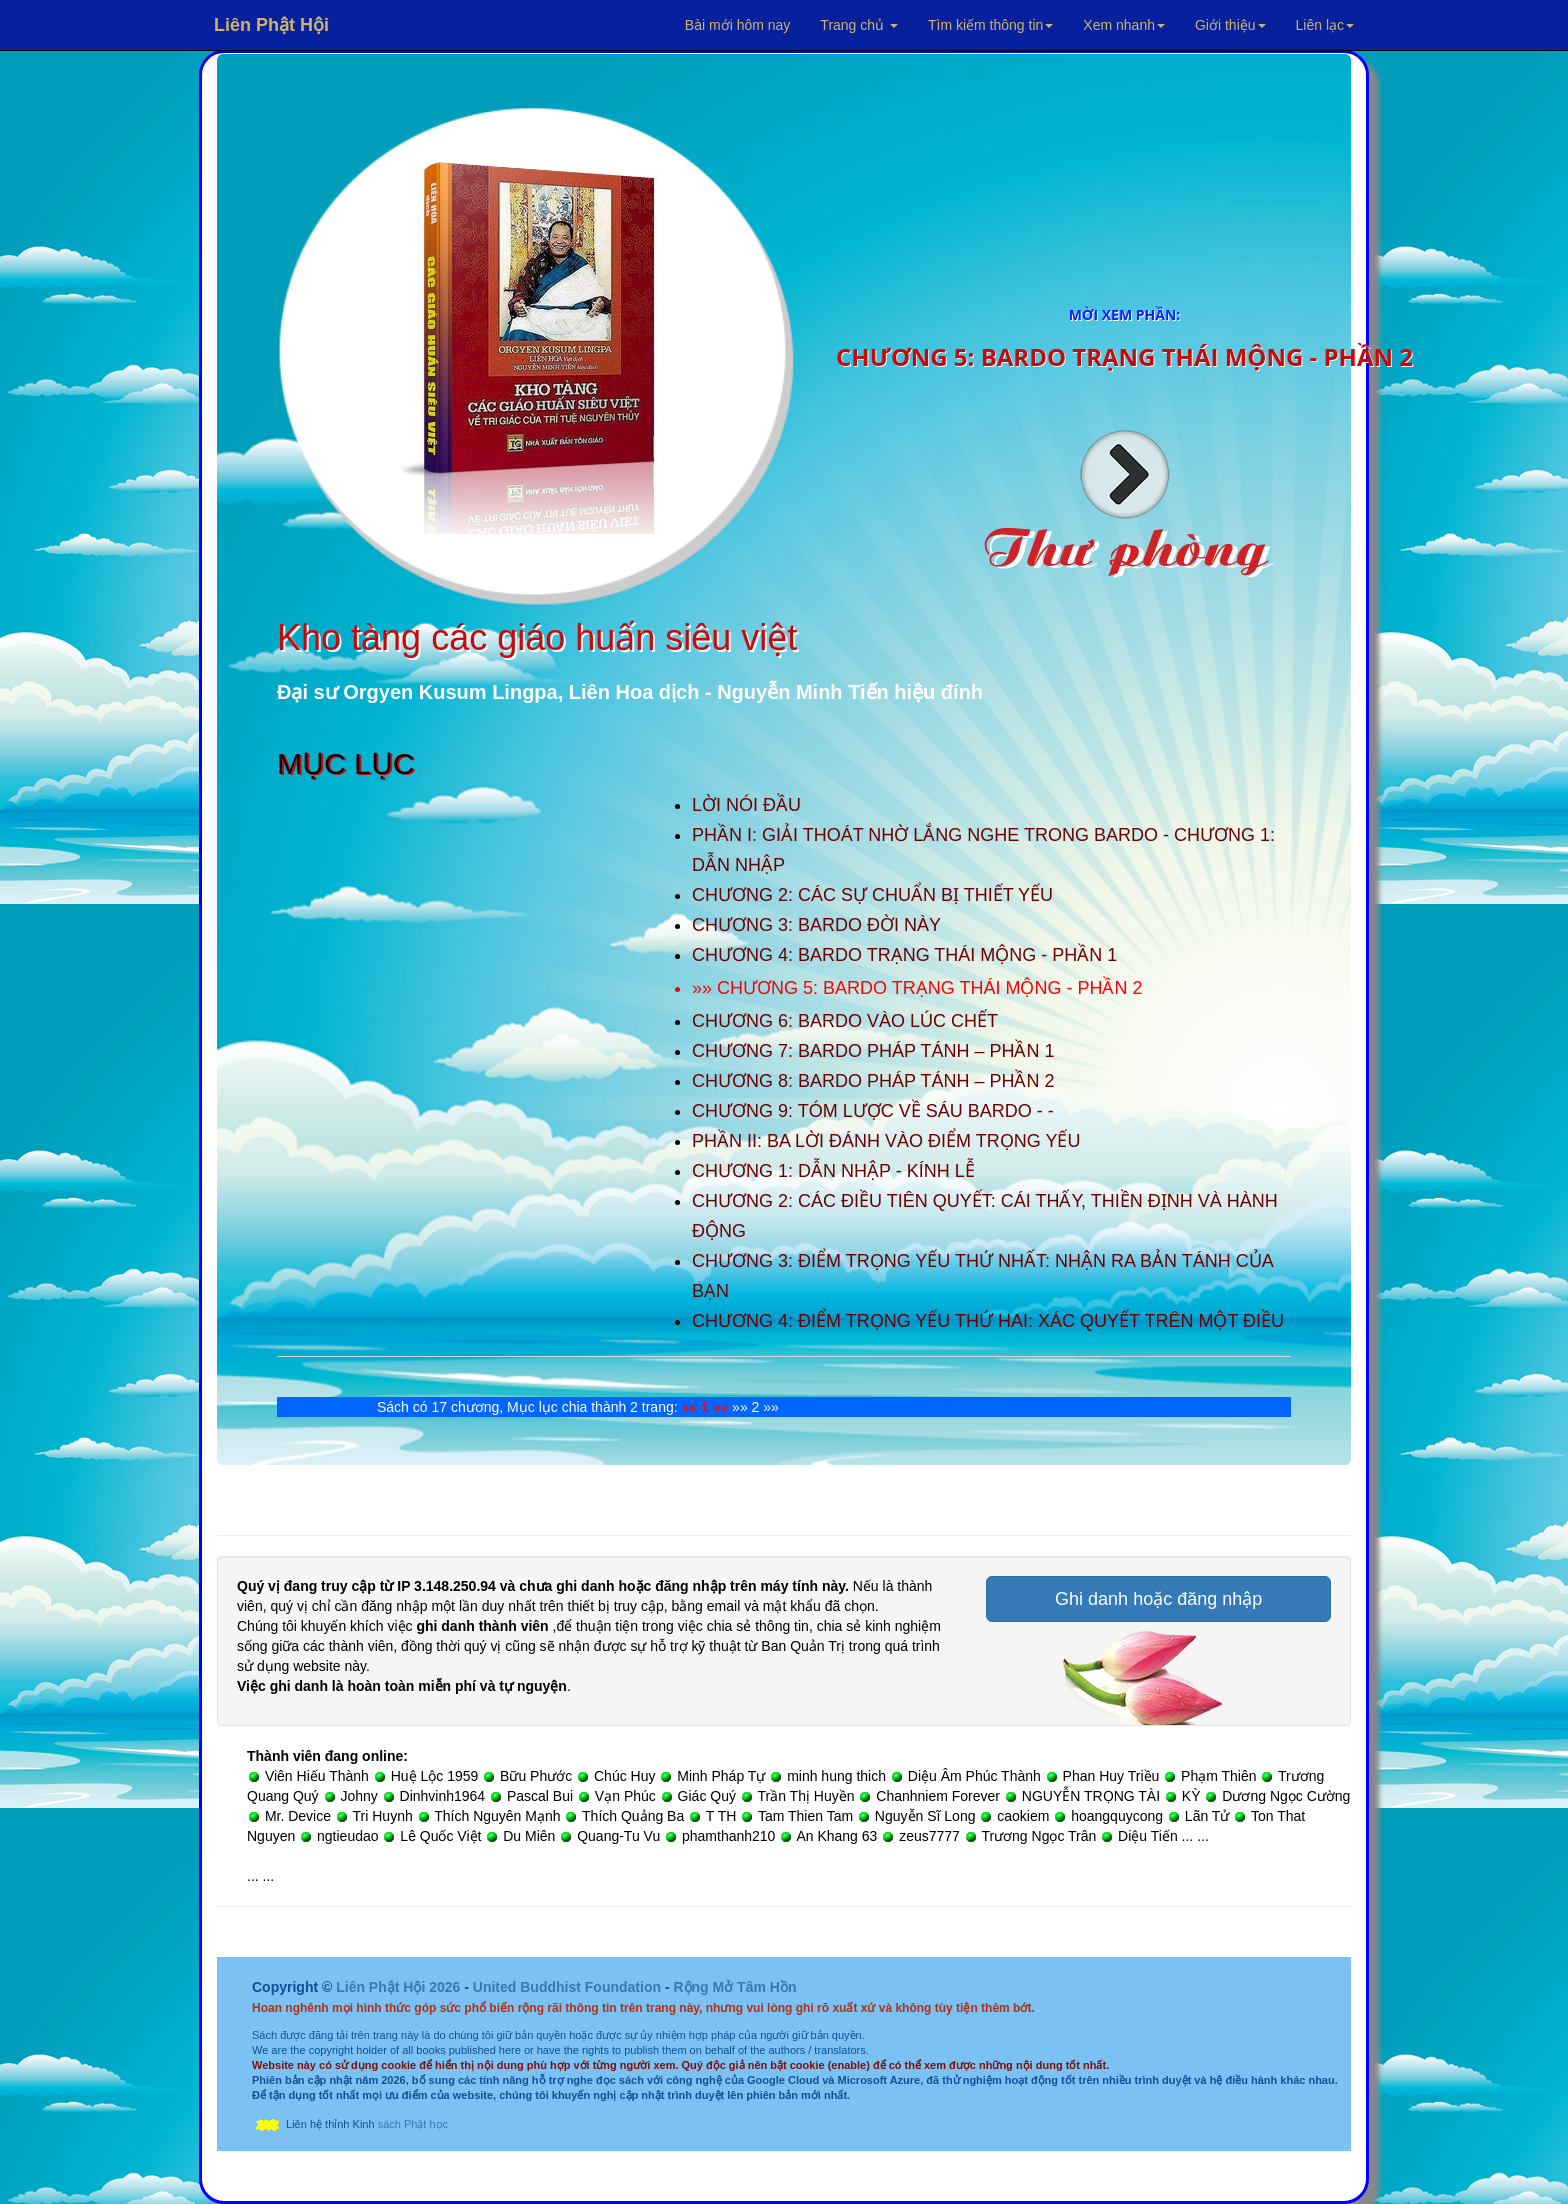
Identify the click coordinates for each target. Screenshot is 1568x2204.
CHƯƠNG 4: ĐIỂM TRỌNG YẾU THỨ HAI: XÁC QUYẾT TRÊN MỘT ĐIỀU (988, 1321)
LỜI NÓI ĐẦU (746, 805)
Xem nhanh (1124, 25)
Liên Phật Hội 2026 (400, 1987)
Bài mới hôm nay (737, 25)
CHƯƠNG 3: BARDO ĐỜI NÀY (816, 925)
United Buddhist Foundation (567, 1987)
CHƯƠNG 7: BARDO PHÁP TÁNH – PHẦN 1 (873, 1051)
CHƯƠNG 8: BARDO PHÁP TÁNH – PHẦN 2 (873, 1081)
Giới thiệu (1230, 25)
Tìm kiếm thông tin (990, 25)
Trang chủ (859, 25)
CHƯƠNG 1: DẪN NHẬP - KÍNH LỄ (833, 1171)
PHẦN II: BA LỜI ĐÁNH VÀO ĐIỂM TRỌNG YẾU (886, 1141)
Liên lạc (1325, 25)
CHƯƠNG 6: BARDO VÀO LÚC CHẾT (845, 1021)
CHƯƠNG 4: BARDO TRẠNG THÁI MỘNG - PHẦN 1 (904, 955)
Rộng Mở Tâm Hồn (734, 1987)
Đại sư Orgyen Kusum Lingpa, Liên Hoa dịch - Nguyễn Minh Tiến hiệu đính (630, 692)
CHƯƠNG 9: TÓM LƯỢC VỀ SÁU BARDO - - (873, 1111)
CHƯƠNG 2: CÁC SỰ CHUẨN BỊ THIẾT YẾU (872, 895)
